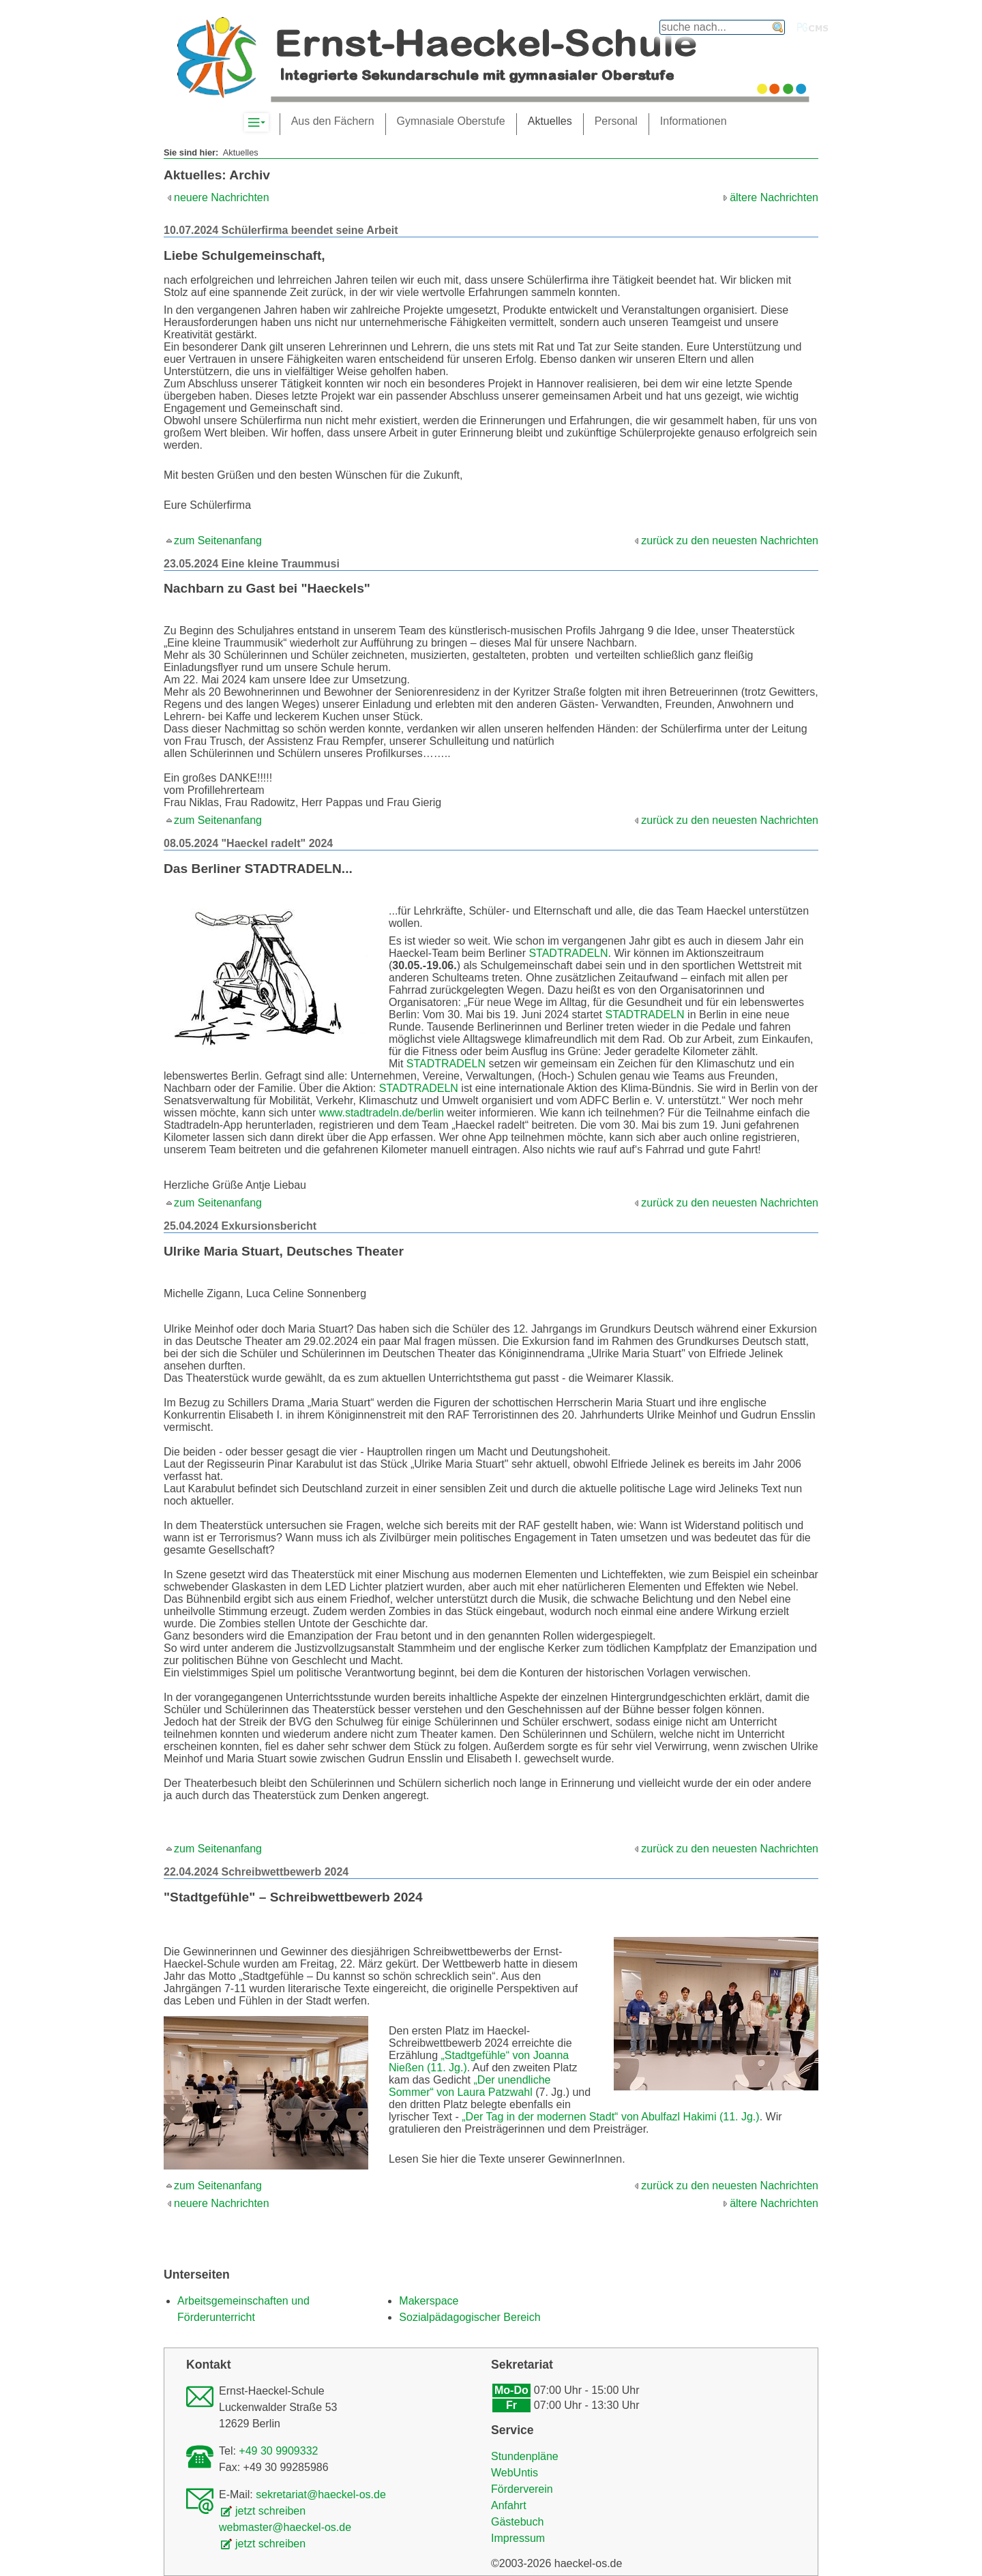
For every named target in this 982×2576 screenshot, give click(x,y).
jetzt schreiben (270, 2511)
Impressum (518, 2538)
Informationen (693, 121)
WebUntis (514, 2472)
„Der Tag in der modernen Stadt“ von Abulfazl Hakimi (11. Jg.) (610, 2116)
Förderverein (522, 2489)
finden (778, 27)
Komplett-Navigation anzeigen (268, 123)
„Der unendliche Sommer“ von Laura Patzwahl (469, 2086)
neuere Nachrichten (221, 197)
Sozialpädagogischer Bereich (469, 2317)
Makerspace (428, 2301)
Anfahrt (508, 2505)
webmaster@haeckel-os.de (285, 2527)
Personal (616, 121)
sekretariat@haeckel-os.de (321, 2494)
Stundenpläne (525, 2456)
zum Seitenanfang (218, 540)
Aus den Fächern (332, 121)
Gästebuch (517, 2522)
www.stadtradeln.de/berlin (381, 1113)
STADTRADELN (568, 953)
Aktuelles (550, 121)
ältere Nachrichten (774, 197)
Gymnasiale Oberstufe (451, 121)
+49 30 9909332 (278, 2451)
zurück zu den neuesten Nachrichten (729, 540)
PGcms (813, 27)
